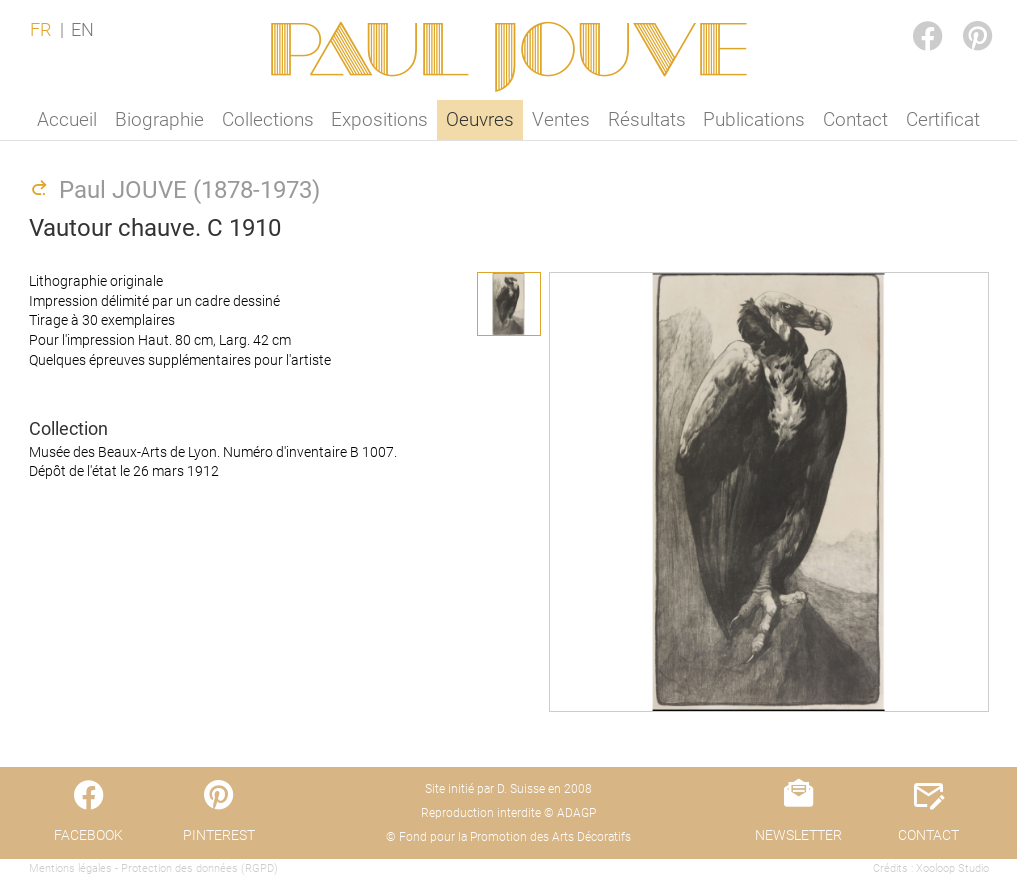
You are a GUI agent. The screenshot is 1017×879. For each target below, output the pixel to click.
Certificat (943, 119)
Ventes (561, 119)
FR (40, 30)
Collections (268, 119)
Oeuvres (480, 119)
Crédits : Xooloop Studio (931, 868)
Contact (855, 119)
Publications (754, 119)
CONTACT (928, 835)
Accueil (67, 119)
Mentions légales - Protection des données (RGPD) (153, 868)
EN (82, 30)
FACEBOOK (911, 16)
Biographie (159, 119)
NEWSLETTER (798, 835)
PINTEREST (961, 16)
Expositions (379, 119)
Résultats (647, 119)
